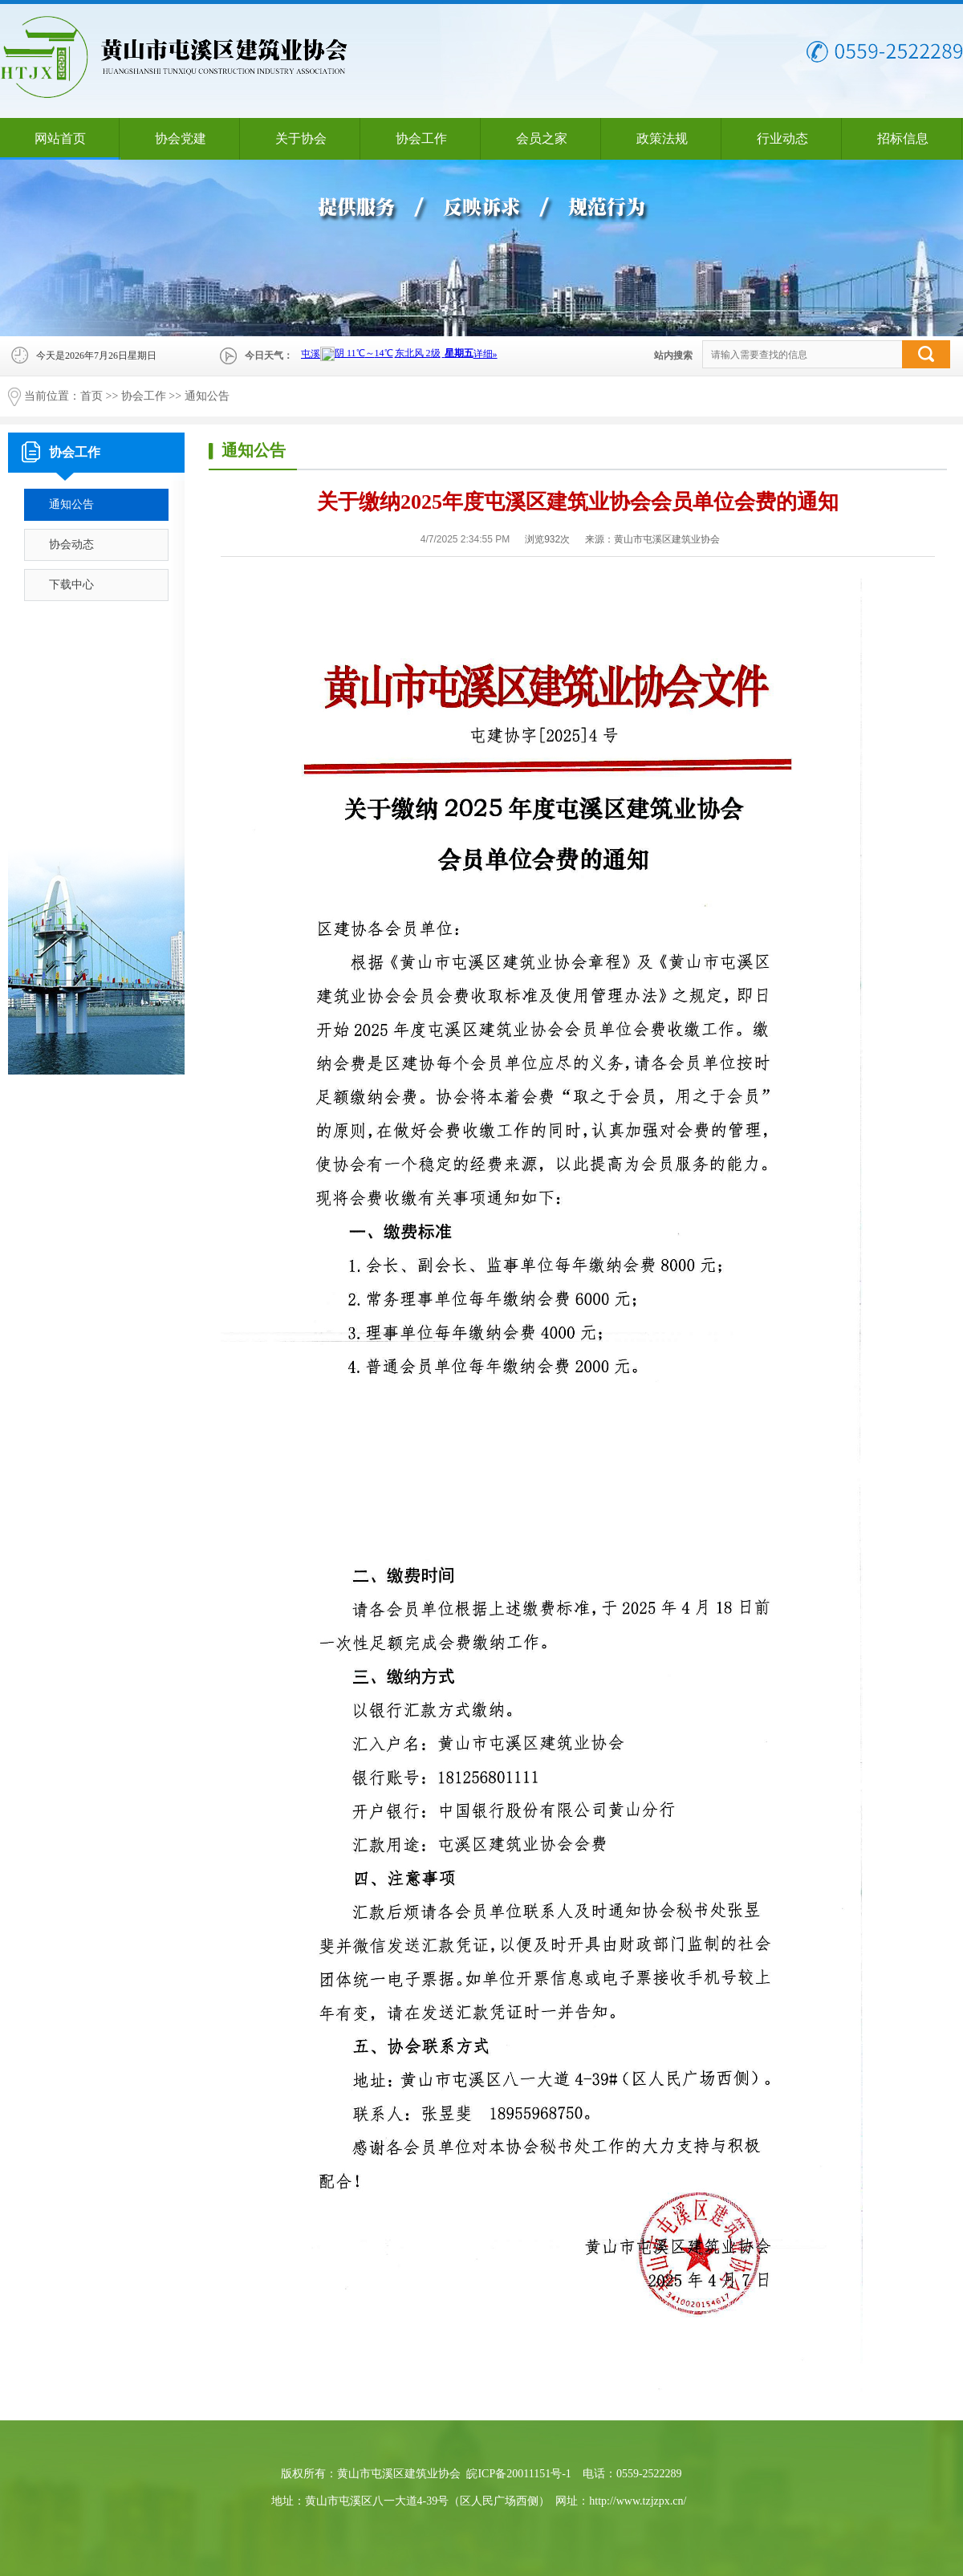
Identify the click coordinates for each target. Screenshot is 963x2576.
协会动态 (71, 544)
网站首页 (60, 138)
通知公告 (207, 396)
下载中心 (71, 585)
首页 (91, 396)
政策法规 (662, 138)
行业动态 (782, 138)
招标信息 (902, 138)
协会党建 (180, 138)
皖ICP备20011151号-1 (518, 2474)
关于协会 (301, 138)
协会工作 (421, 138)
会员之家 (541, 138)
